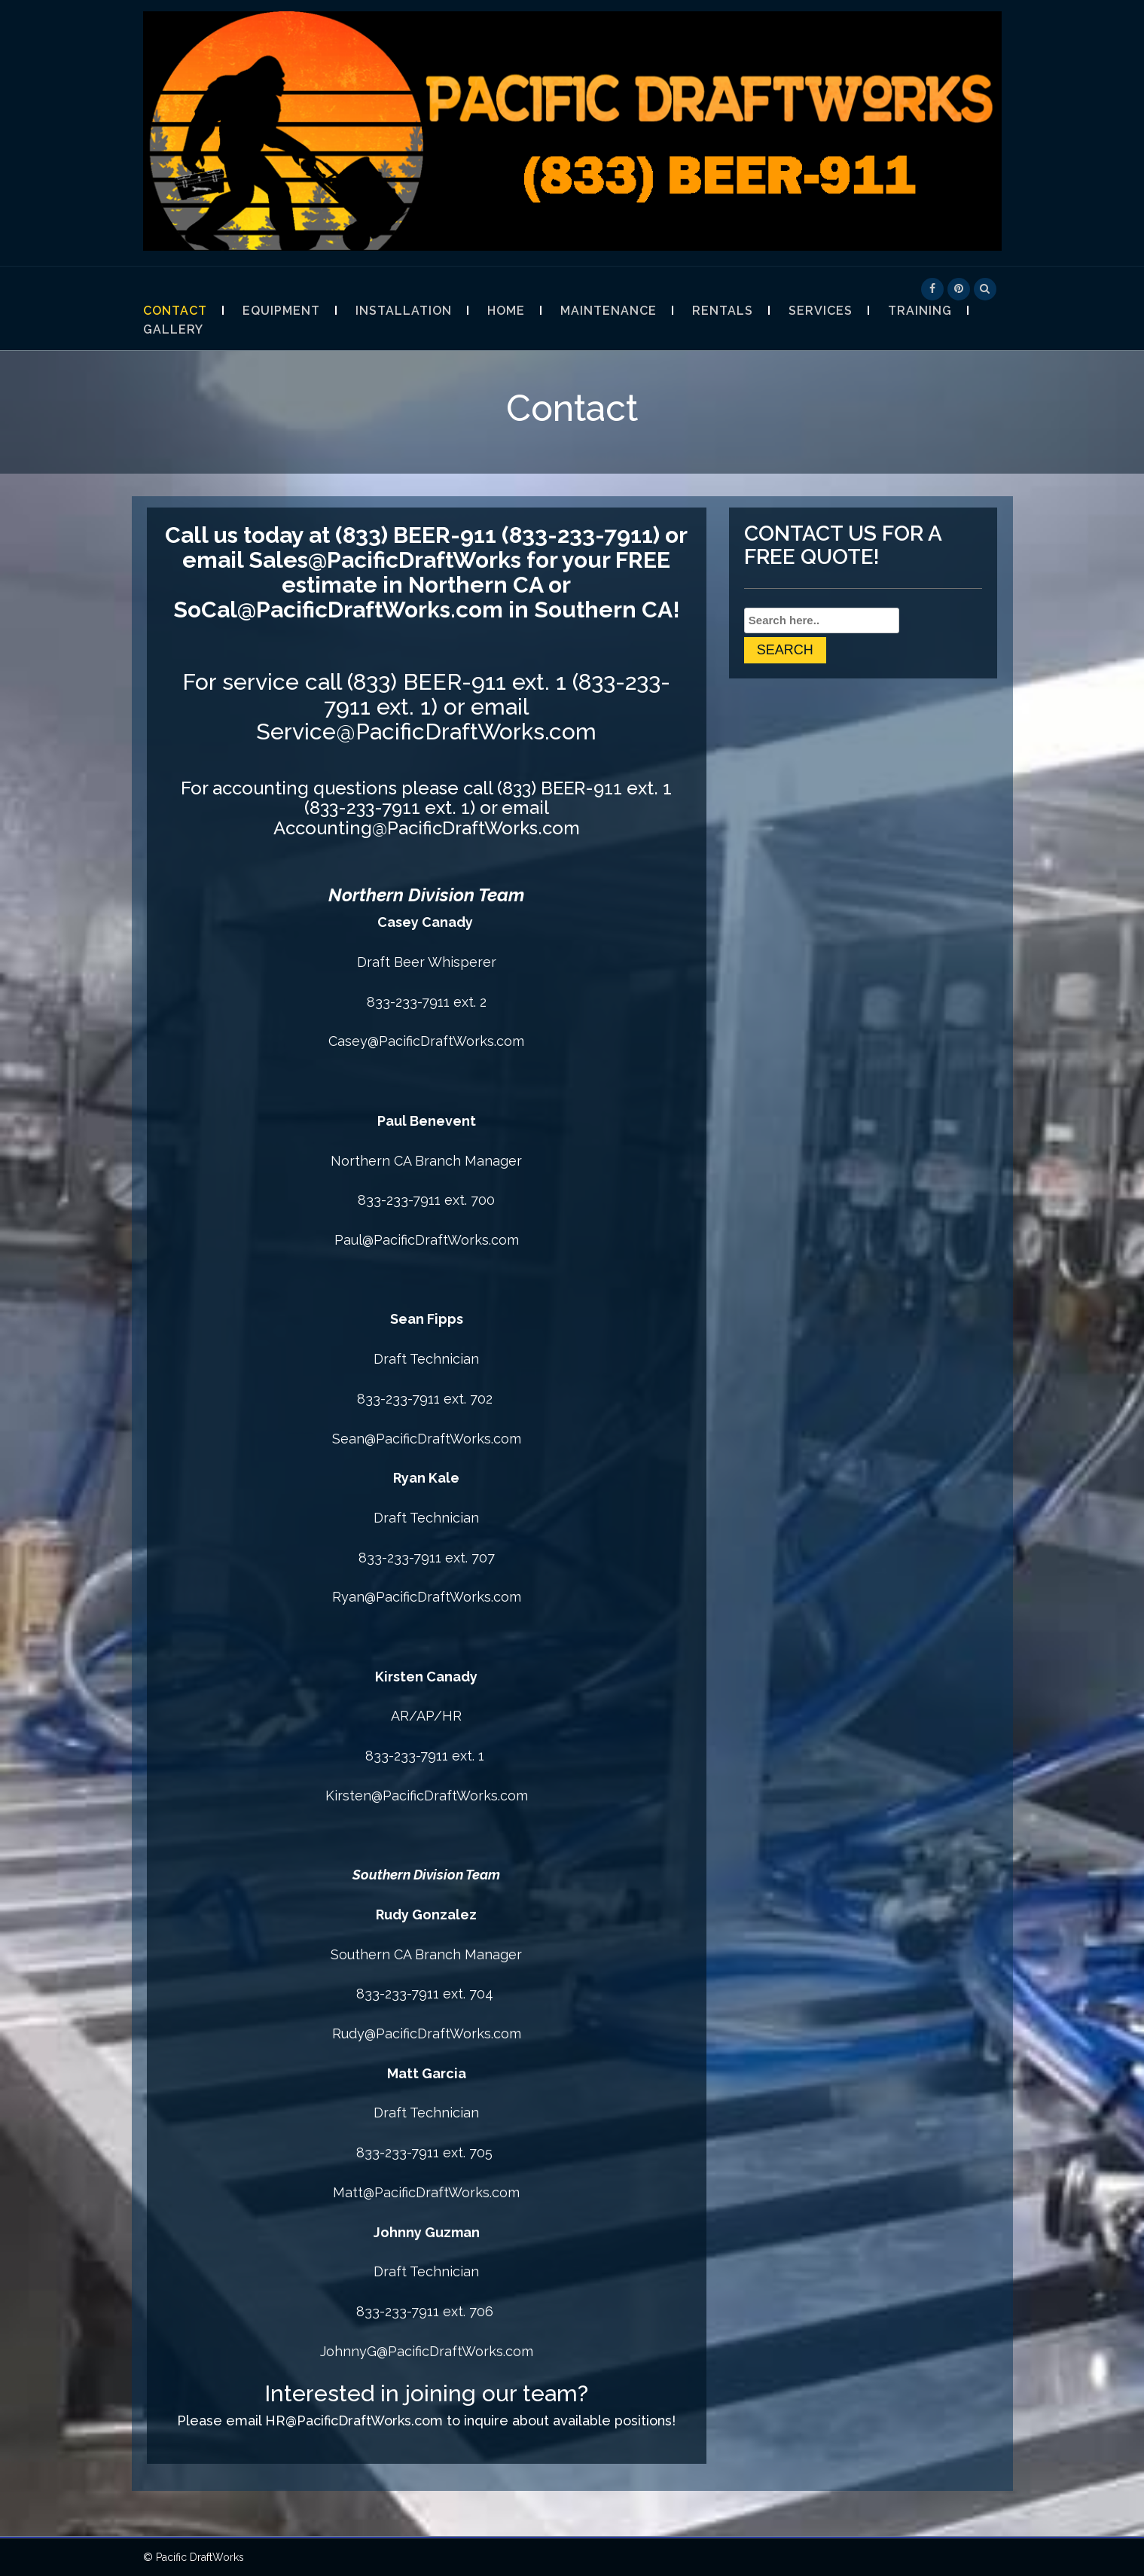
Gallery (173, 329)
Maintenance (608, 310)
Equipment (281, 310)
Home (506, 310)
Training (920, 310)
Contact (175, 310)
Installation (403, 310)
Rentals (722, 310)
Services (821, 310)
